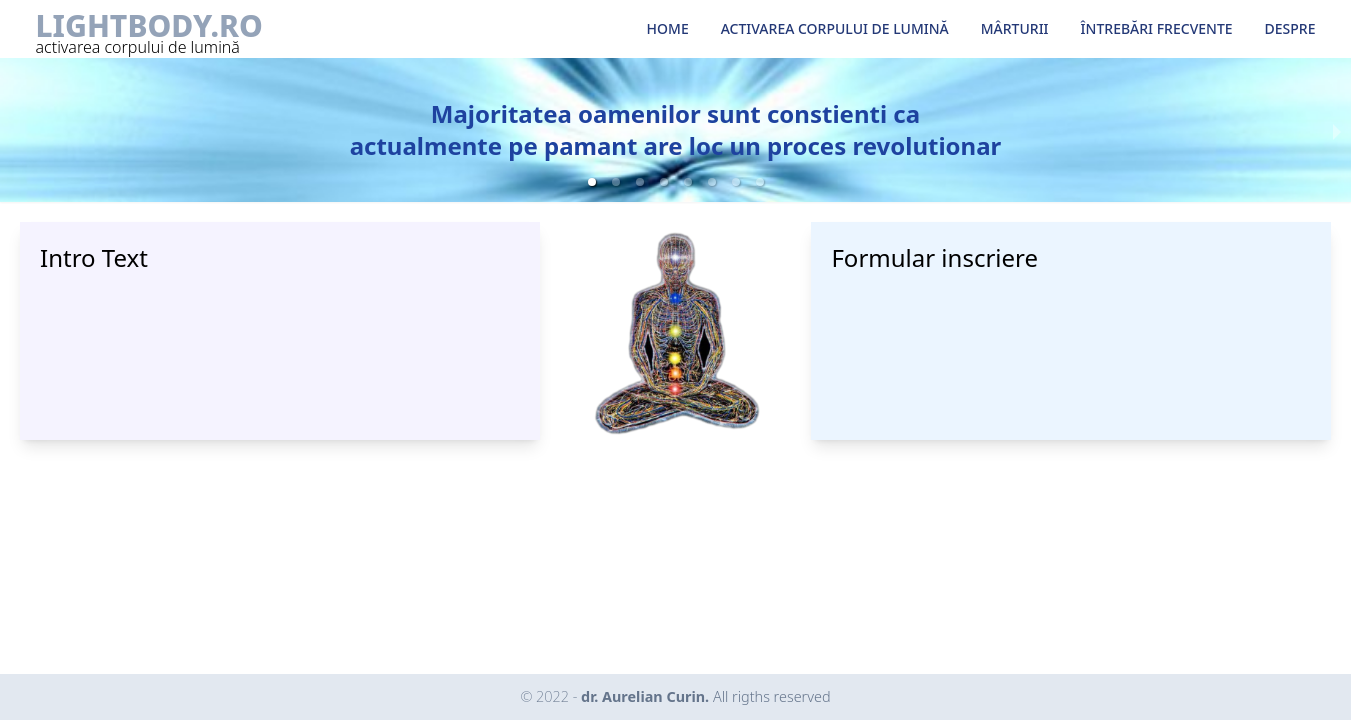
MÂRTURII (1015, 28)
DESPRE (1290, 28)
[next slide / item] (1337, 130)
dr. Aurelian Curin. (706, 696)
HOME (668, 28)
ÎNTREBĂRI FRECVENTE (1157, 28)
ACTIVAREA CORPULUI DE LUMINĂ (835, 28)
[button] (592, 182)
